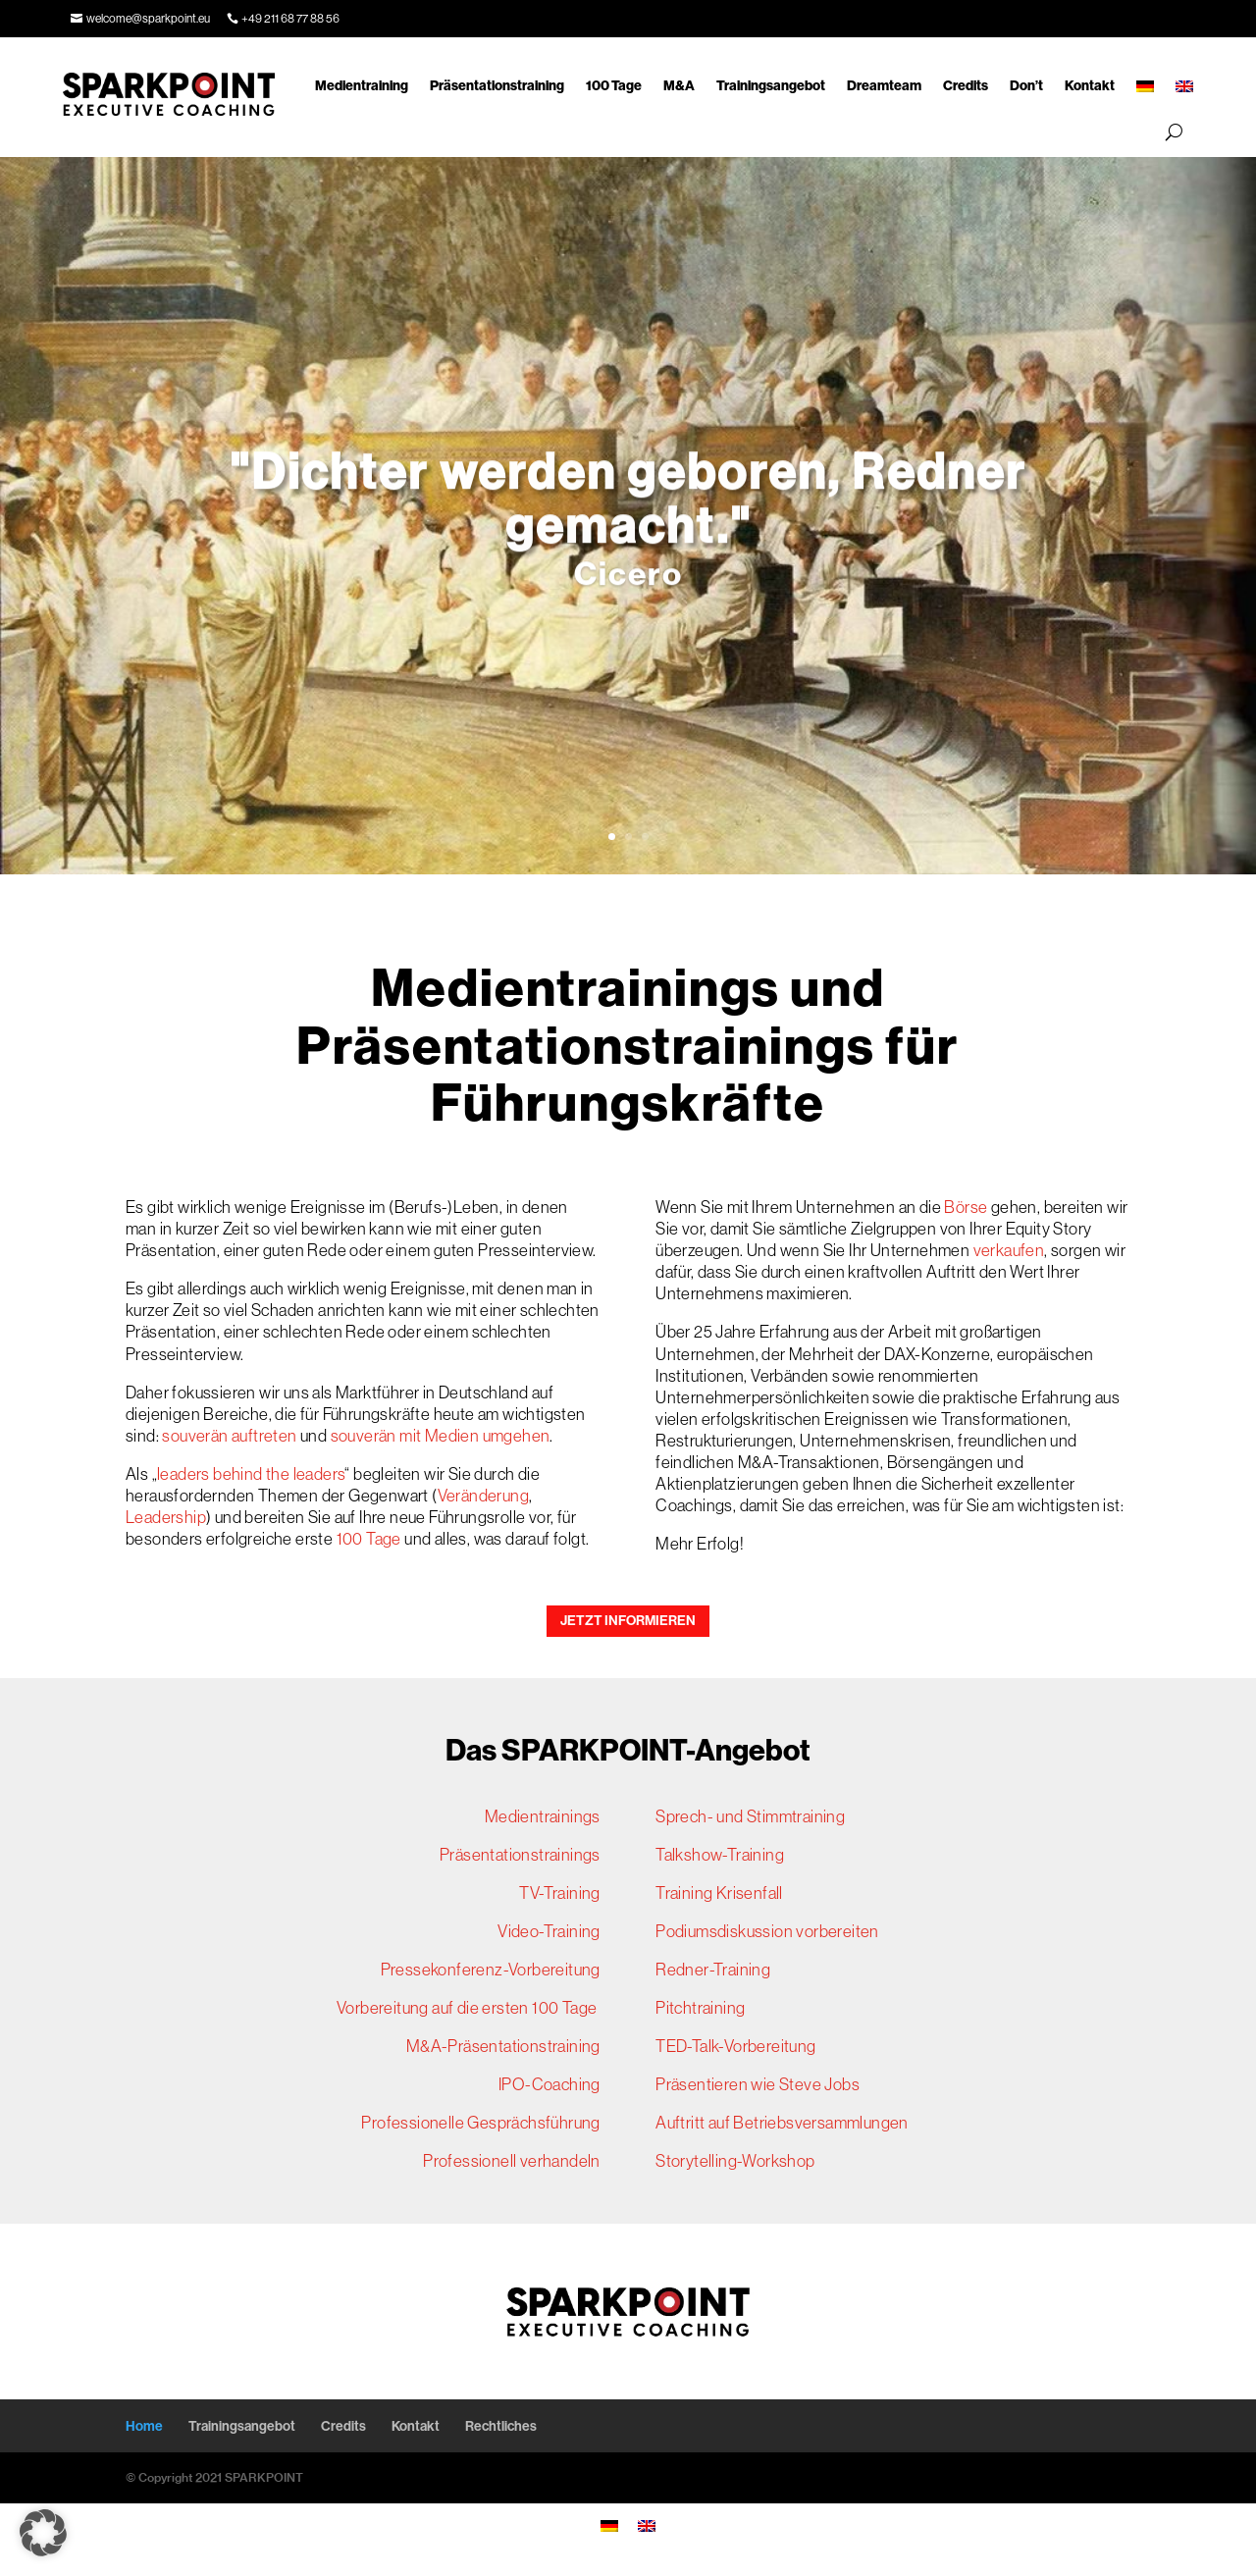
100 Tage (614, 86)
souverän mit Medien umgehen (440, 1436)
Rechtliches (501, 2426)
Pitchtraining (700, 2008)
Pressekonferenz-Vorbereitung (491, 1969)
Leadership (166, 1517)
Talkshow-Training (719, 1855)
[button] (43, 2533)
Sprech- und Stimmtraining (750, 1816)
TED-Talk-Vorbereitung (735, 2046)
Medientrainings (543, 1816)
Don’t (1026, 86)
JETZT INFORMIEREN (628, 1620)
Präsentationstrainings (520, 1855)
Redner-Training (712, 1969)
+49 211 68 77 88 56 (290, 19)
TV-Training (559, 1893)
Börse (965, 1207)
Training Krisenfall (719, 1893)
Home (144, 2426)
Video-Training (549, 1931)
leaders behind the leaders (250, 1474)
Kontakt (1090, 86)
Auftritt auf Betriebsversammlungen (782, 2122)
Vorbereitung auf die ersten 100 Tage (469, 2008)
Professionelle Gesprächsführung (480, 2122)
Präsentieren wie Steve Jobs (757, 2084)
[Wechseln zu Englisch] (1184, 86)
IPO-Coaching (549, 2084)
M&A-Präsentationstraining (503, 2046)
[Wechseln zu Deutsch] (609, 2525)
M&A (679, 86)
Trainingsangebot (770, 86)
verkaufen (1009, 1250)
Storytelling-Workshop (734, 2161)
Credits (965, 86)
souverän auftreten (231, 1436)
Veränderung (483, 1495)
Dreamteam (884, 86)
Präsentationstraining (497, 86)
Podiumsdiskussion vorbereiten (767, 1931)
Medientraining (361, 86)
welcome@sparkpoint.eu (148, 19)
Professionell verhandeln (512, 2161)
